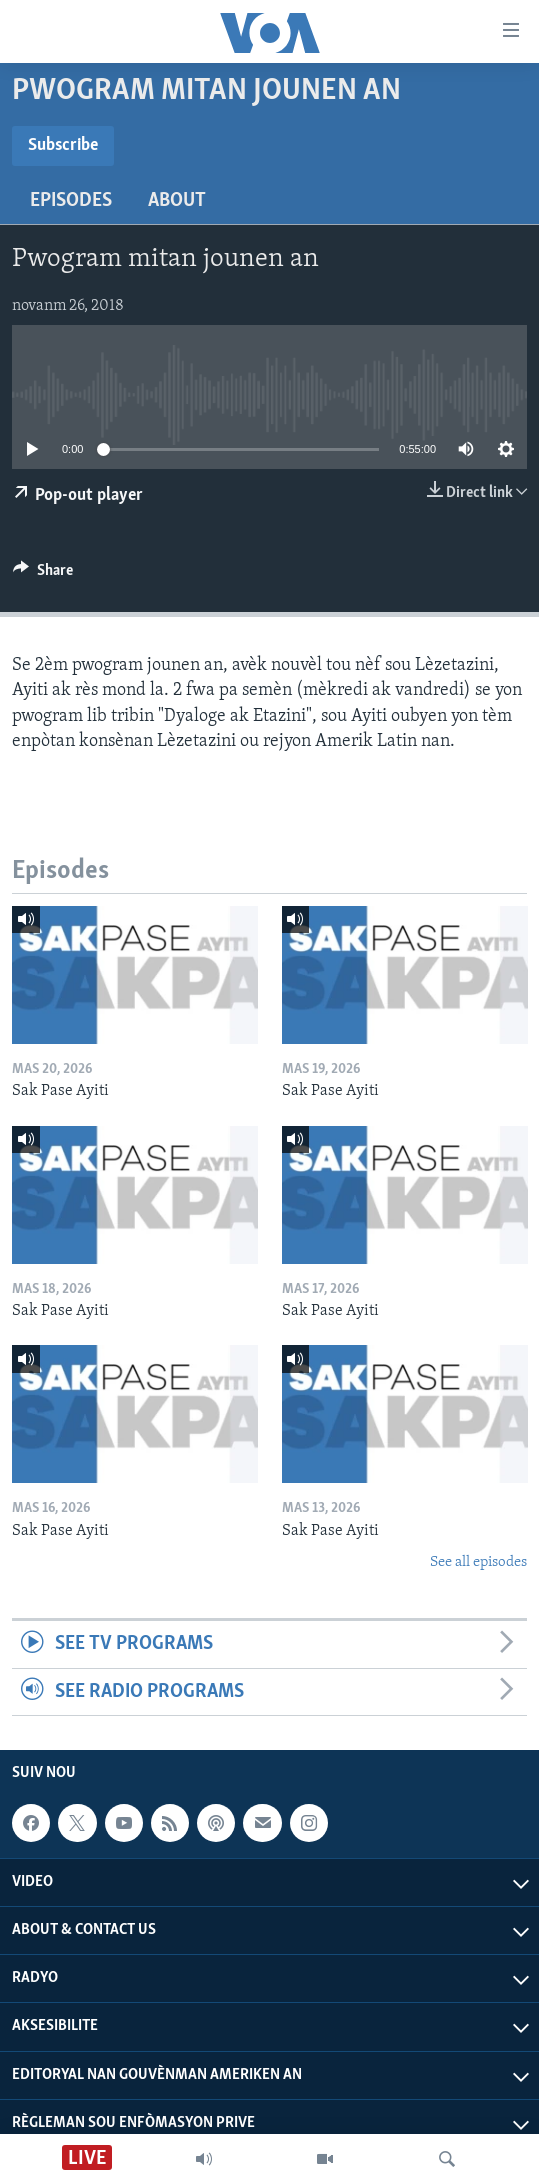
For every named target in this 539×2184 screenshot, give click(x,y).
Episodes (71, 201)
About (177, 201)
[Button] (43, 575)
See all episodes (478, 1562)
